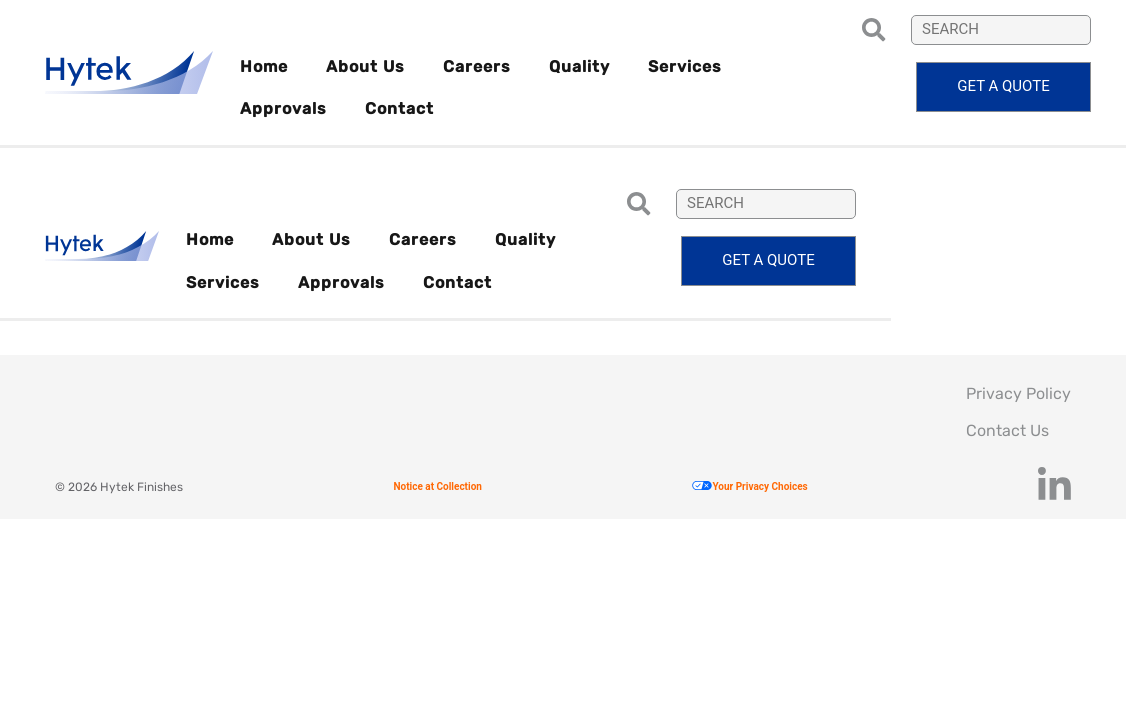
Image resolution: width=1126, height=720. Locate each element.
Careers (477, 66)
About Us (365, 66)
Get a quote (1003, 86)
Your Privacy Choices (749, 486)
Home (264, 66)
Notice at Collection (437, 486)
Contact (399, 108)
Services (685, 66)
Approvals (283, 108)
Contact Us (1007, 430)
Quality (579, 66)
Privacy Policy (1018, 393)
